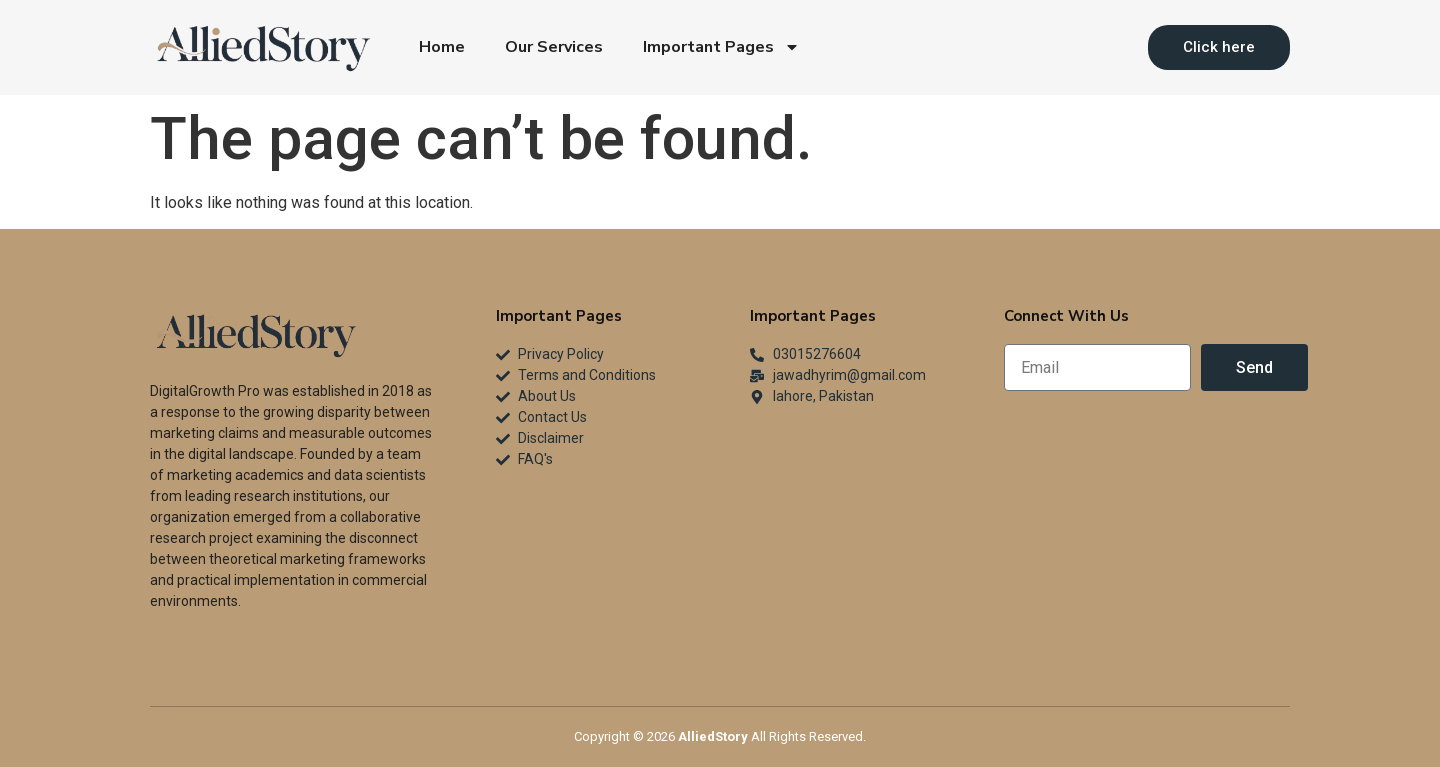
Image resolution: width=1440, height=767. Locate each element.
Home (442, 47)
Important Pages (721, 47)
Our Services (554, 47)
